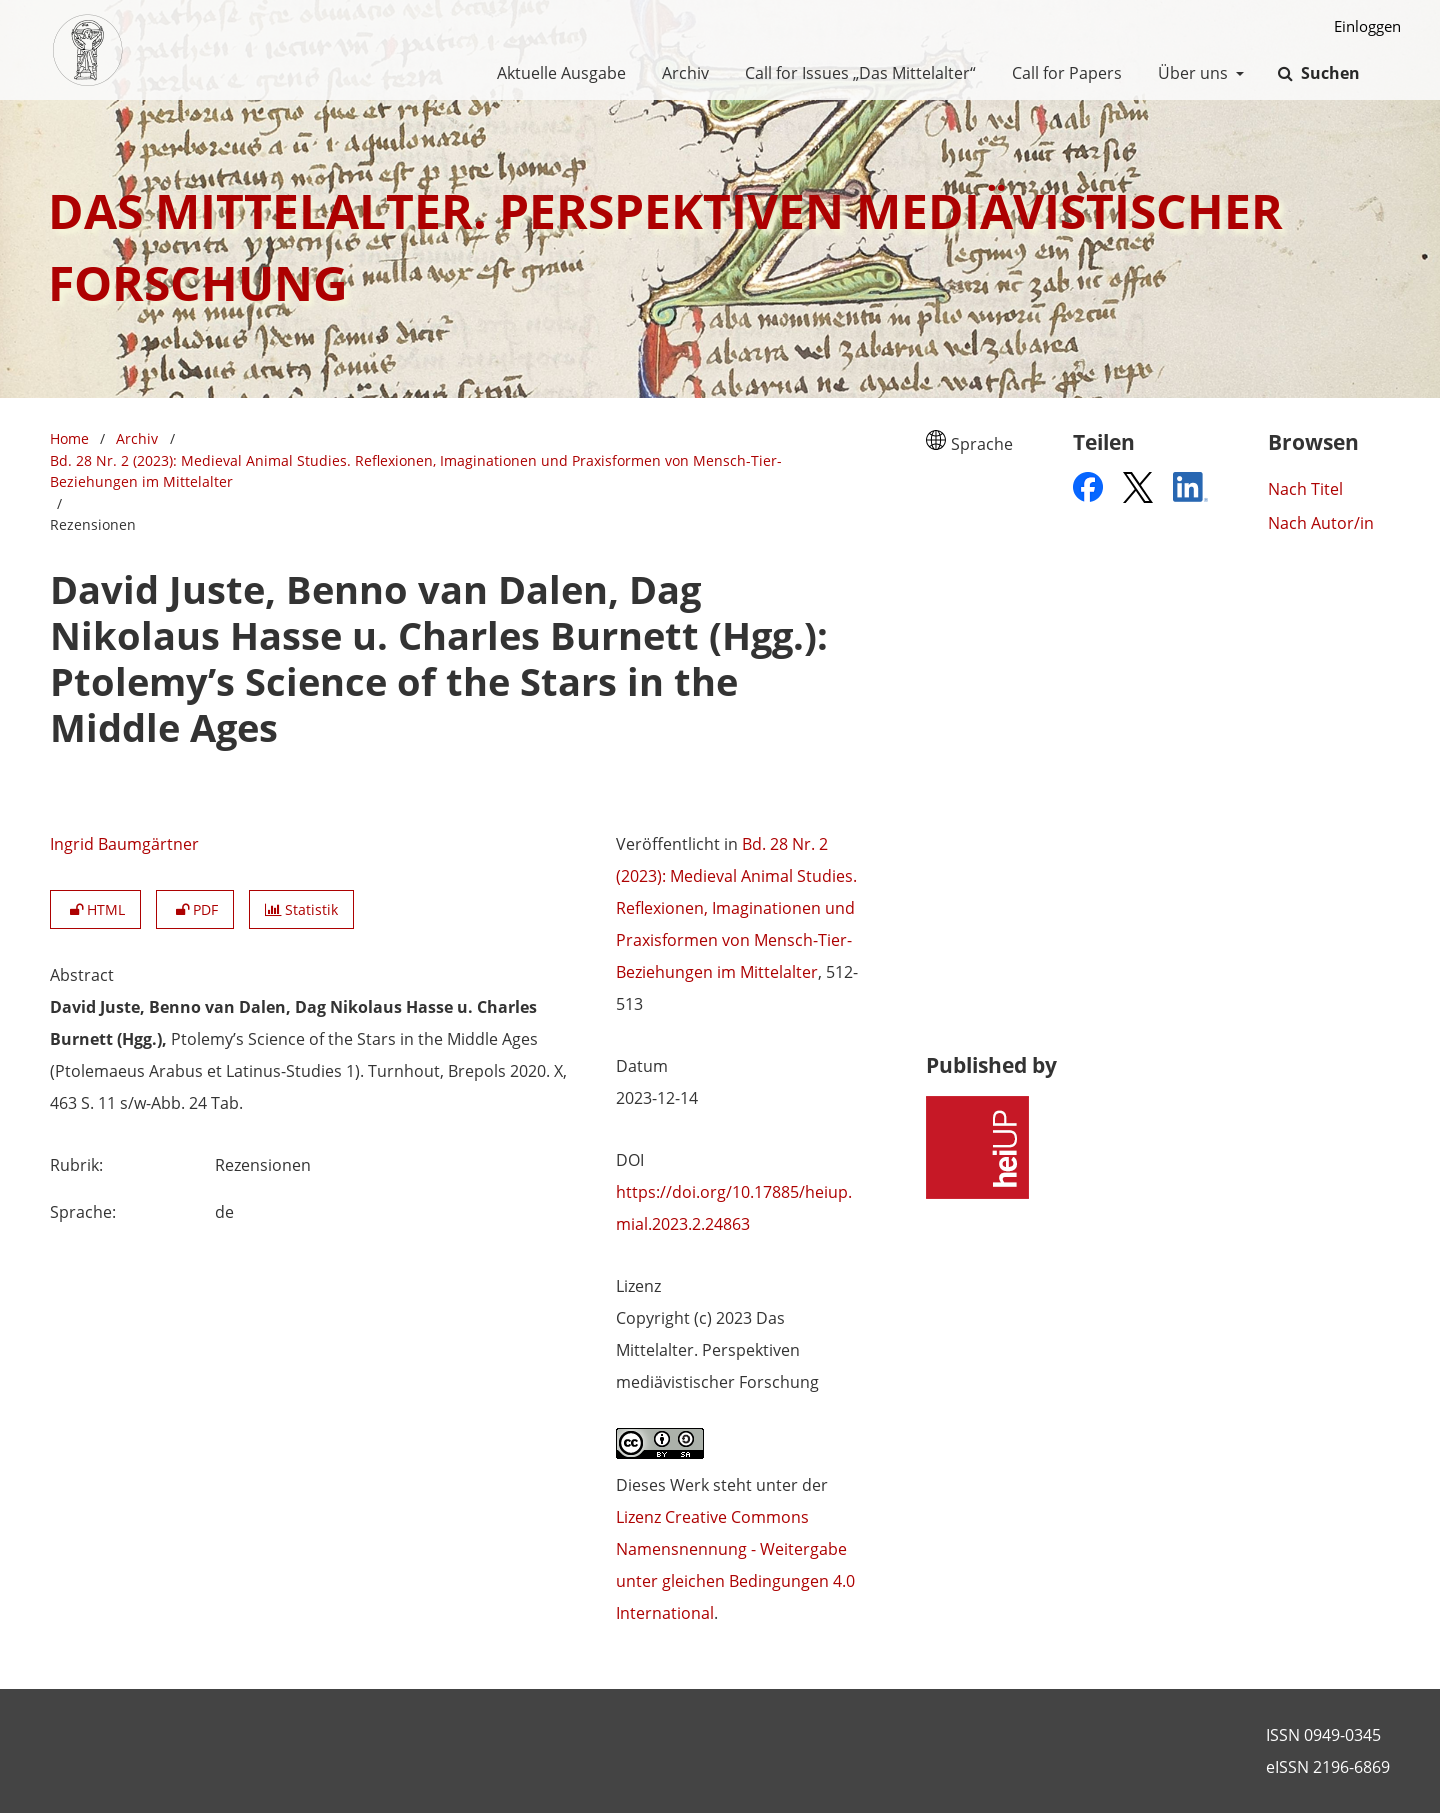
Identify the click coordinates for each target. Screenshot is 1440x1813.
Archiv (681, 73)
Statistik (301, 909)
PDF (195, 909)
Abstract (82, 975)
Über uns (1191, 73)
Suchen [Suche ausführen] (1328, 73)
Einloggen (1360, 26)
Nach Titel (1305, 489)
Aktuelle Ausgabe (557, 73)
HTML (95, 909)
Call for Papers (1063, 73)
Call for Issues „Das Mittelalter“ (856, 73)
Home (69, 438)
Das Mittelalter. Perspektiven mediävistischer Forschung (665, 246)
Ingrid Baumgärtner (124, 844)
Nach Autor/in (1321, 523)
